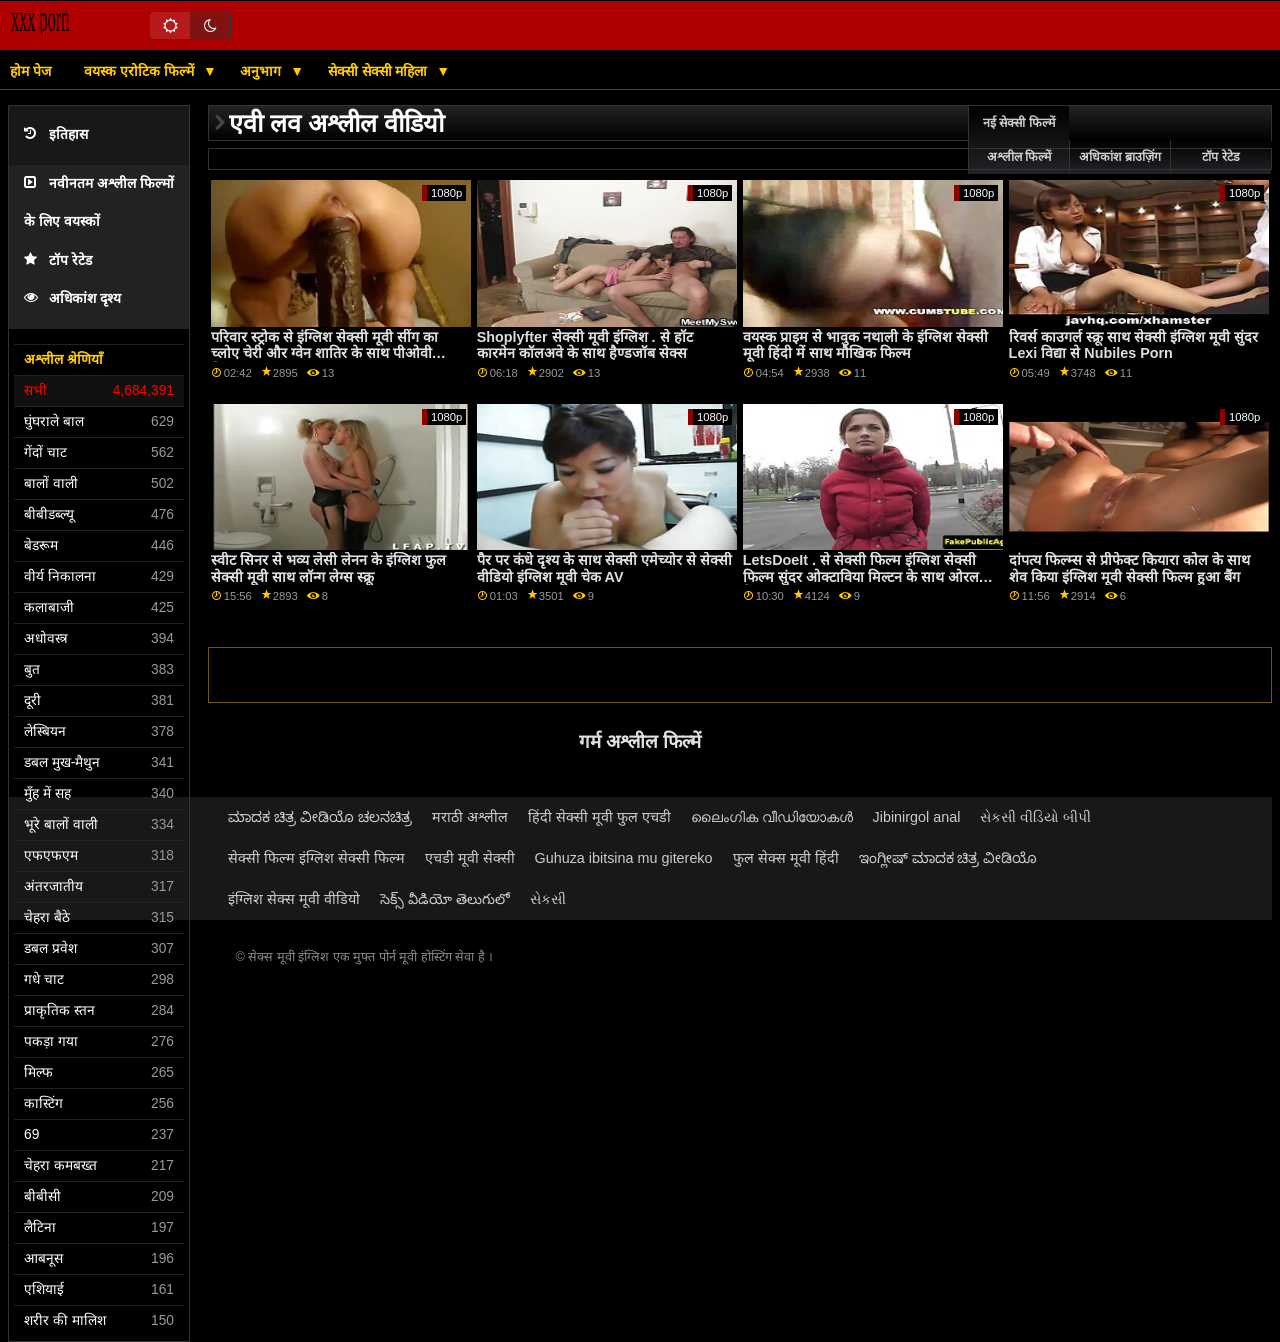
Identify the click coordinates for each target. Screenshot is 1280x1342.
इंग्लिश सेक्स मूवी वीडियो (294, 899)
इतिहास (56, 134)
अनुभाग (262, 71)
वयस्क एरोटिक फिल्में (141, 71)
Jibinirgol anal (917, 817)
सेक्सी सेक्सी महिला (380, 71)
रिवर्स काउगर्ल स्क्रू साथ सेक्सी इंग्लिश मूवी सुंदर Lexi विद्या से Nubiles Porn (1133, 345)
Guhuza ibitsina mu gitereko (624, 858)
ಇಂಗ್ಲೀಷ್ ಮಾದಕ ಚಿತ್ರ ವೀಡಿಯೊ (948, 858)
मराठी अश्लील (470, 817)
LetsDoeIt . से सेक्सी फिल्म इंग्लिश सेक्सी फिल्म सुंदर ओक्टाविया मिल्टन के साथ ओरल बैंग (861, 576)
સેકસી (548, 899)
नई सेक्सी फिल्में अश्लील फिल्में (1019, 140)
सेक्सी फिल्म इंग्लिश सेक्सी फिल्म (316, 858)
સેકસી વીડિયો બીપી (1035, 817)
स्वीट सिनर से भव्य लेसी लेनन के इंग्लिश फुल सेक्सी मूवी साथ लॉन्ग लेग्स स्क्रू (328, 568)
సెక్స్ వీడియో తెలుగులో (445, 899)
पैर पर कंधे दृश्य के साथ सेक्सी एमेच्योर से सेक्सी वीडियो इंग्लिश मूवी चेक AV (604, 568)
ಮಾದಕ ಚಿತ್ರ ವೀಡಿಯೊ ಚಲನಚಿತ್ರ (320, 817)
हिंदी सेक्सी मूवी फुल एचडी (599, 817)
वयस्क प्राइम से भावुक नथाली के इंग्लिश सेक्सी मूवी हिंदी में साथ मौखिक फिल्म (865, 345)
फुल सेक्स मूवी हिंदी (786, 858)
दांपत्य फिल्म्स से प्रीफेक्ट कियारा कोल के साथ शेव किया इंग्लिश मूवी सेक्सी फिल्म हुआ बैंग (1129, 568)
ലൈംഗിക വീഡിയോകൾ (772, 817)
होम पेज (30, 71)
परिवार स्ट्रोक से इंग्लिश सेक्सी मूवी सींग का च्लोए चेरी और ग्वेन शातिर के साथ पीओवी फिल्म (324, 353)
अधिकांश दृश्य (72, 298)
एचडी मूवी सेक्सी (470, 858)
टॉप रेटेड (58, 260)
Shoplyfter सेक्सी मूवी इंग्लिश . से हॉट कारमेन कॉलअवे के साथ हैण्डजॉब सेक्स (585, 345)
